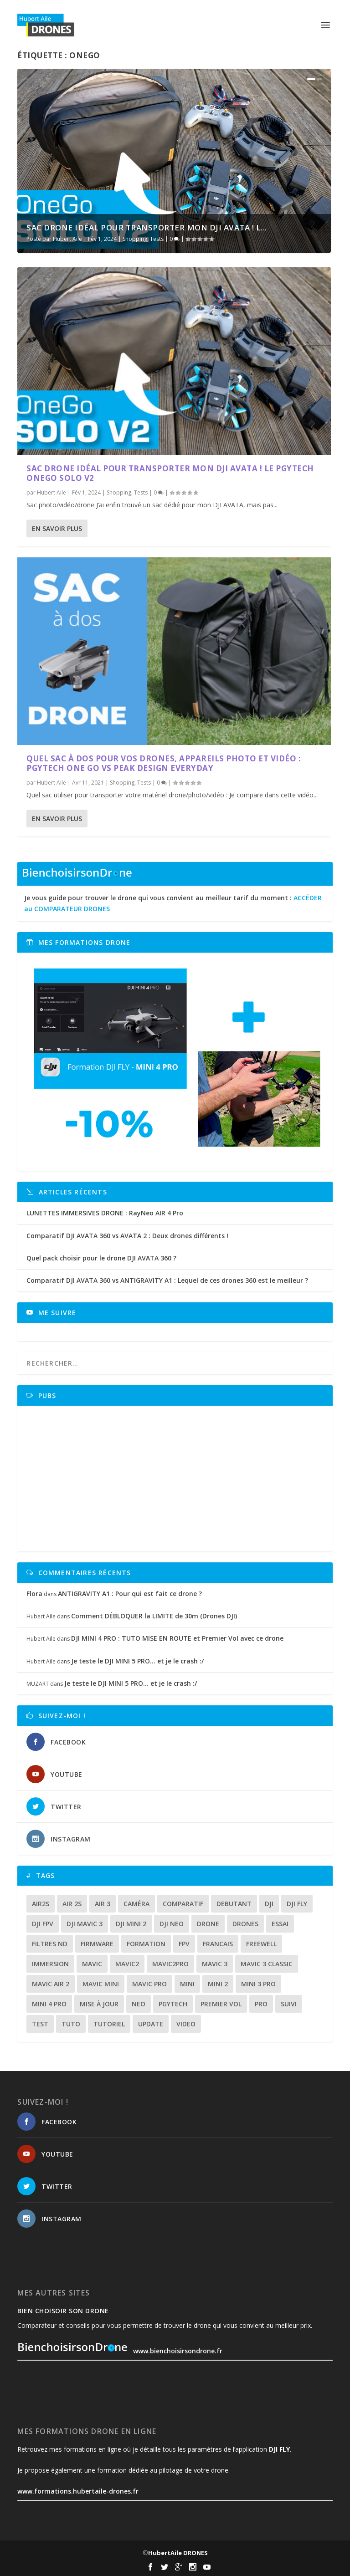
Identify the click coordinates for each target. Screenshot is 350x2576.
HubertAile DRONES (178, 2553)
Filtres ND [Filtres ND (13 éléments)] (49, 1943)
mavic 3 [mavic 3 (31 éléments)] (214, 1963)
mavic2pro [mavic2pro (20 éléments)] (170, 1963)
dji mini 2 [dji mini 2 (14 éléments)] (131, 1923)
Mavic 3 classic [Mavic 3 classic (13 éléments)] (267, 1963)
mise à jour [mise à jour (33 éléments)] (99, 2004)
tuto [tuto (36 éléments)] (71, 2024)
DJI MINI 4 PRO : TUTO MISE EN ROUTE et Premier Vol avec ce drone (177, 1638)
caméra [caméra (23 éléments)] (136, 1903)
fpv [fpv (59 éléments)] (184, 1943)
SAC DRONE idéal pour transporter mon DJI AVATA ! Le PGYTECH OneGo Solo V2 (170, 473)
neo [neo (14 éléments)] (138, 2004)
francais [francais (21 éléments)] (218, 1943)
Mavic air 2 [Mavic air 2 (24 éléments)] (50, 1983)
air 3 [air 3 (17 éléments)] (102, 1903)
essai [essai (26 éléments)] (280, 1923)
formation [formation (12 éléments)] (146, 1943)
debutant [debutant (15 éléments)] (234, 1903)
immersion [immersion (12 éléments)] (50, 1963)
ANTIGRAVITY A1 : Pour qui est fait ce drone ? (130, 1593)
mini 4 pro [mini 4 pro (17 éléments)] (49, 2004)
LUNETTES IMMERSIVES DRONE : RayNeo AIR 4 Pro (104, 1213)
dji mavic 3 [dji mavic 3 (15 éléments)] (85, 1923)
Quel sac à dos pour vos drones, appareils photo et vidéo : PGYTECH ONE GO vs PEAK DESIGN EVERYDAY (163, 763)
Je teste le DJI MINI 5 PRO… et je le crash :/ (137, 1661)
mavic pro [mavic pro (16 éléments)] (149, 1983)
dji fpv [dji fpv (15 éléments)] (42, 1923)
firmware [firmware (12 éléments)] (97, 1943)
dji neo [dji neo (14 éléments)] (172, 1923)
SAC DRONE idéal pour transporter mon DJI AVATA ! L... (146, 227)
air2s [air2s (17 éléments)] (40, 1903)
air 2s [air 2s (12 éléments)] (72, 1903)
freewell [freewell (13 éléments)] (261, 1943)
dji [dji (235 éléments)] (269, 1903)
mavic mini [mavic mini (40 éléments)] (100, 1983)
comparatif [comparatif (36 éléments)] (183, 1903)
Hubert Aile (67, 239)
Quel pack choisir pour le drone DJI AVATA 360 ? (101, 1258)
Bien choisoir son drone (63, 2310)
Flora (34, 1593)
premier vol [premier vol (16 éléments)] (221, 2004)
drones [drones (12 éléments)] (245, 1923)
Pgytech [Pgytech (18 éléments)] (173, 2004)
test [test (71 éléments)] (40, 2024)
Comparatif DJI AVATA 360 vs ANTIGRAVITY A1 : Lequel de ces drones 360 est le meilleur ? (167, 1280)
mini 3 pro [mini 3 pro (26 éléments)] (258, 1983)
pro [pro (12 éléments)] (261, 2004)
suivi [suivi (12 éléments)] (289, 2004)
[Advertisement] (177, 1478)
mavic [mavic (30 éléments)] (92, 1963)
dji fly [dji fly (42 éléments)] (297, 1903)
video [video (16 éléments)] (186, 2024)
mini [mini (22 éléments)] (187, 1983)
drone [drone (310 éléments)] (208, 1923)
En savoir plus (57, 528)
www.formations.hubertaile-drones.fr (78, 2491)
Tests (157, 239)
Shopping (135, 239)
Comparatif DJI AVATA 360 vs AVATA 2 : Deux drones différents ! (127, 1235)
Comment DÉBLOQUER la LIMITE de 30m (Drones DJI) (154, 1616)
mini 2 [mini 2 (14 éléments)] (218, 1983)
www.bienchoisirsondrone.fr (119, 2350)
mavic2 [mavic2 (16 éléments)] (127, 1963)
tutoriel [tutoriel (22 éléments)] (109, 2024)
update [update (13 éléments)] (150, 2024)
